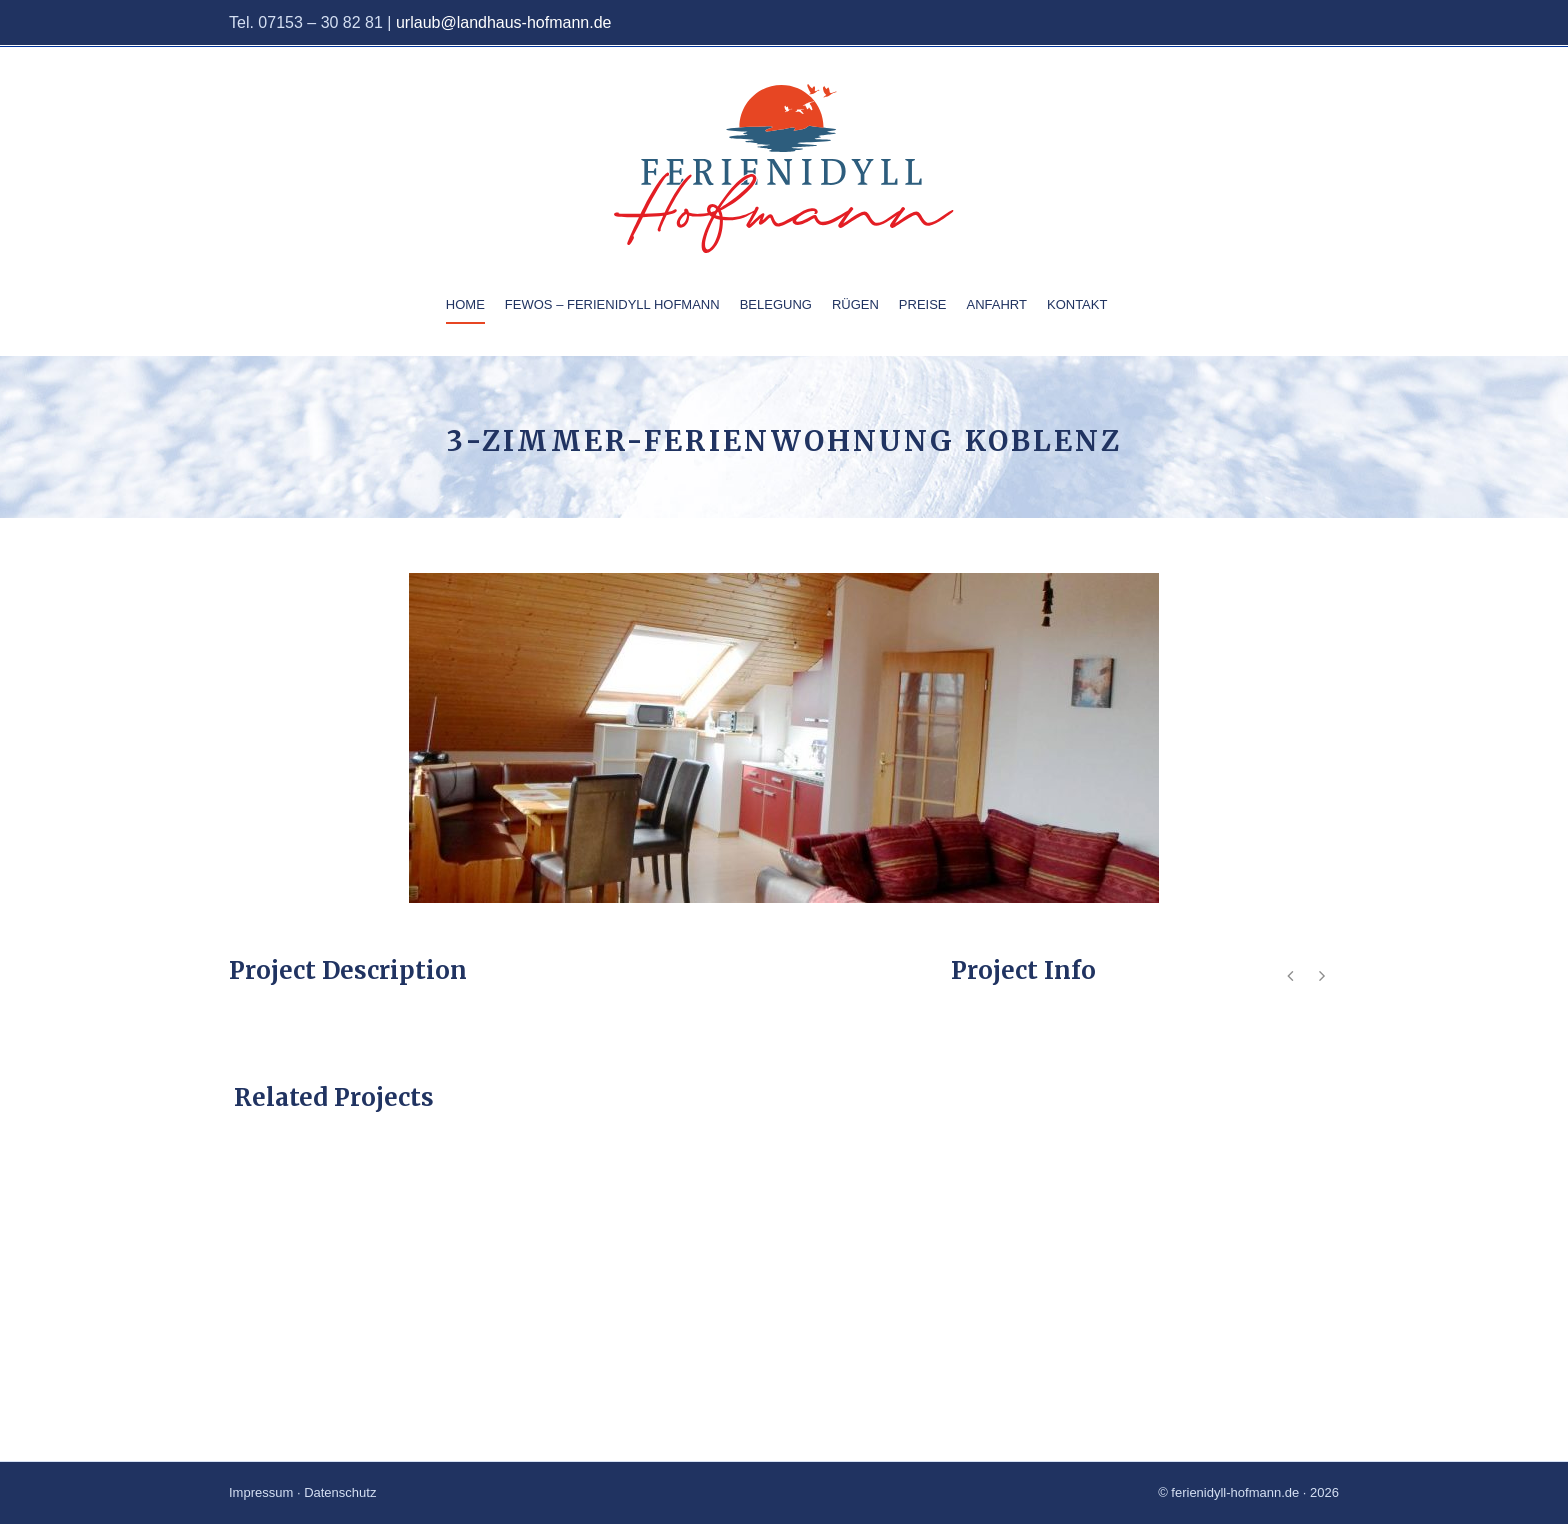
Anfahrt (997, 304)
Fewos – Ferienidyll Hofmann (612, 304)
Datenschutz (340, 1492)
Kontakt (1077, 304)
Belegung (776, 304)
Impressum (261, 1492)
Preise (923, 304)
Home (465, 304)
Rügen (855, 304)
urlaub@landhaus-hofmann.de (504, 22)
